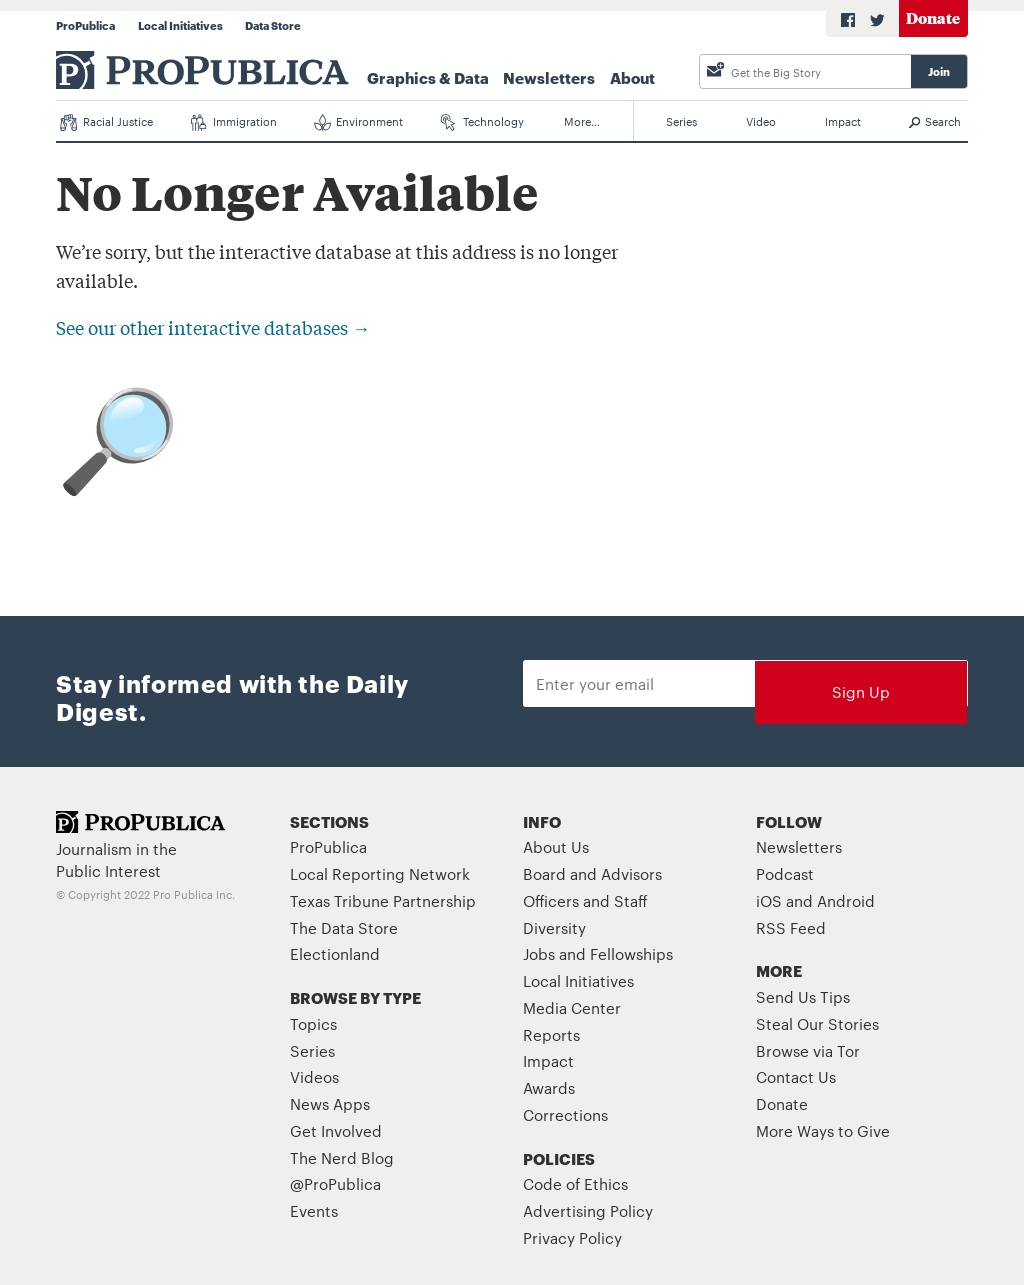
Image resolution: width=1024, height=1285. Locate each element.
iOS (769, 900)
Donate (933, 17)
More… (582, 121)
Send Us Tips (803, 996)
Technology (483, 122)
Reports (551, 1034)
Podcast (785, 873)
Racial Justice (106, 122)
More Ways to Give (823, 1130)
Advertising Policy (588, 1210)
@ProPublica (335, 1183)
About (632, 77)
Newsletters (549, 77)
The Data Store (344, 927)
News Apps (330, 1103)
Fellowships (631, 953)
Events (314, 1210)
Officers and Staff (585, 900)
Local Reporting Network (380, 873)
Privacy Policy (572, 1237)
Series (681, 121)
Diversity (554, 927)
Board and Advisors (592, 873)
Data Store (273, 25)
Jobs (539, 953)
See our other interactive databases (213, 327)
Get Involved (336, 1130)
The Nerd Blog (342, 1157)
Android (846, 900)
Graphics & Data (428, 77)
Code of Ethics (575, 1183)
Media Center (572, 1007)
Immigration (233, 122)
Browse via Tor (808, 1050)
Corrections (565, 1114)
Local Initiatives (180, 25)
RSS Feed (791, 927)
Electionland (335, 953)
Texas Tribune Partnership (383, 900)
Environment (359, 122)
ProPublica (85, 25)
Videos (314, 1076)
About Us (556, 846)
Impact (843, 121)
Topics (313, 1023)
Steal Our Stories (817, 1023)
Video (761, 121)
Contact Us (796, 1076)
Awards (549, 1087)
